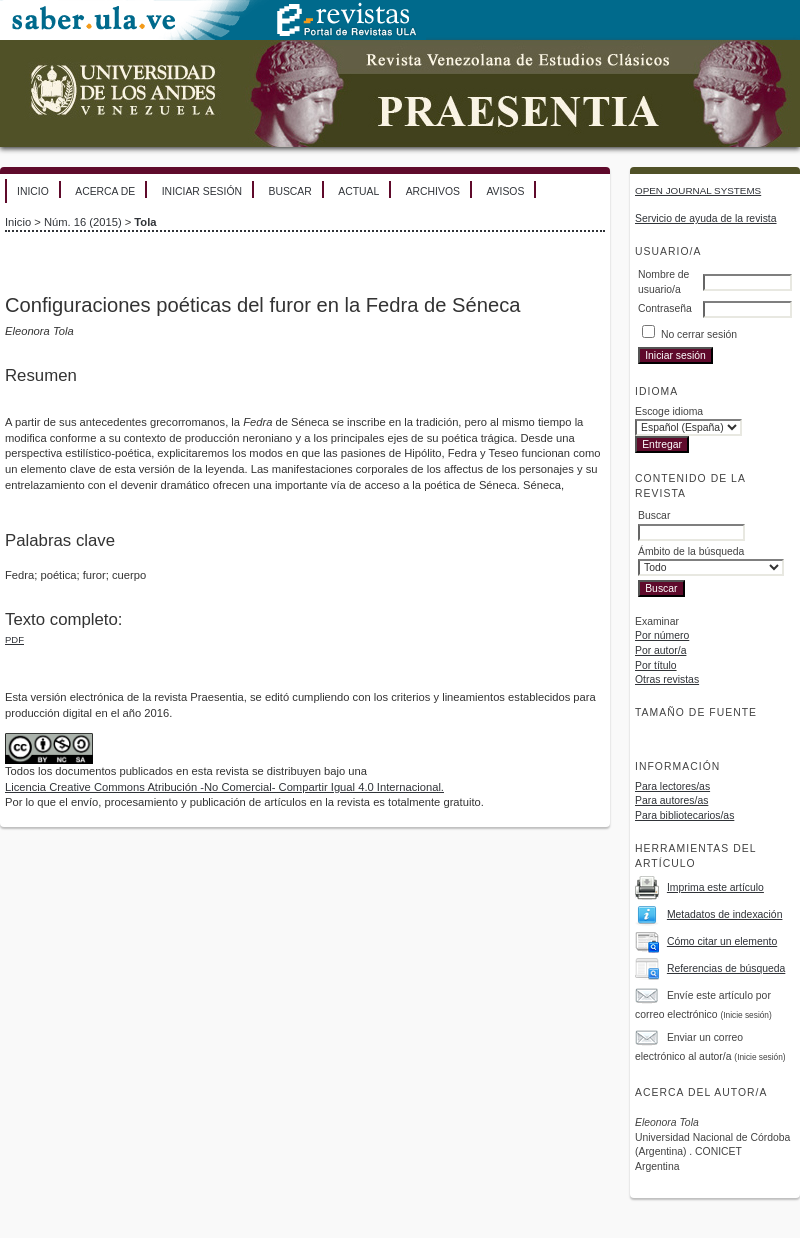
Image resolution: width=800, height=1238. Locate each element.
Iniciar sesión (202, 191)
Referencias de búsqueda (726, 968)
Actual (358, 191)
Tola (145, 222)
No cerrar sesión (699, 334)
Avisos (505, 191)
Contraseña (665, 308)
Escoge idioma (669, 411)
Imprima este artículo (715, 887)
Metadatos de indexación (725, 914)
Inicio (33, 191)
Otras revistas (667, 679)
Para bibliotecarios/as (684, 815)
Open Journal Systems (698, 190)
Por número (662, 635)
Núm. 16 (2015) (83, 222)
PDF (14, 639)
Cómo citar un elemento (722, 941)
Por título (656, 665)
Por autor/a (660, 650)
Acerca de (105, 191)
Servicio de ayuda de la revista (706, 218)
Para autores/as (671, 800)
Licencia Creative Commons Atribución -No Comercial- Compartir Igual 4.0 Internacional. (224, 787)
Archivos (433, 191)
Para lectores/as (672, 786)
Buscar (289, 191)
